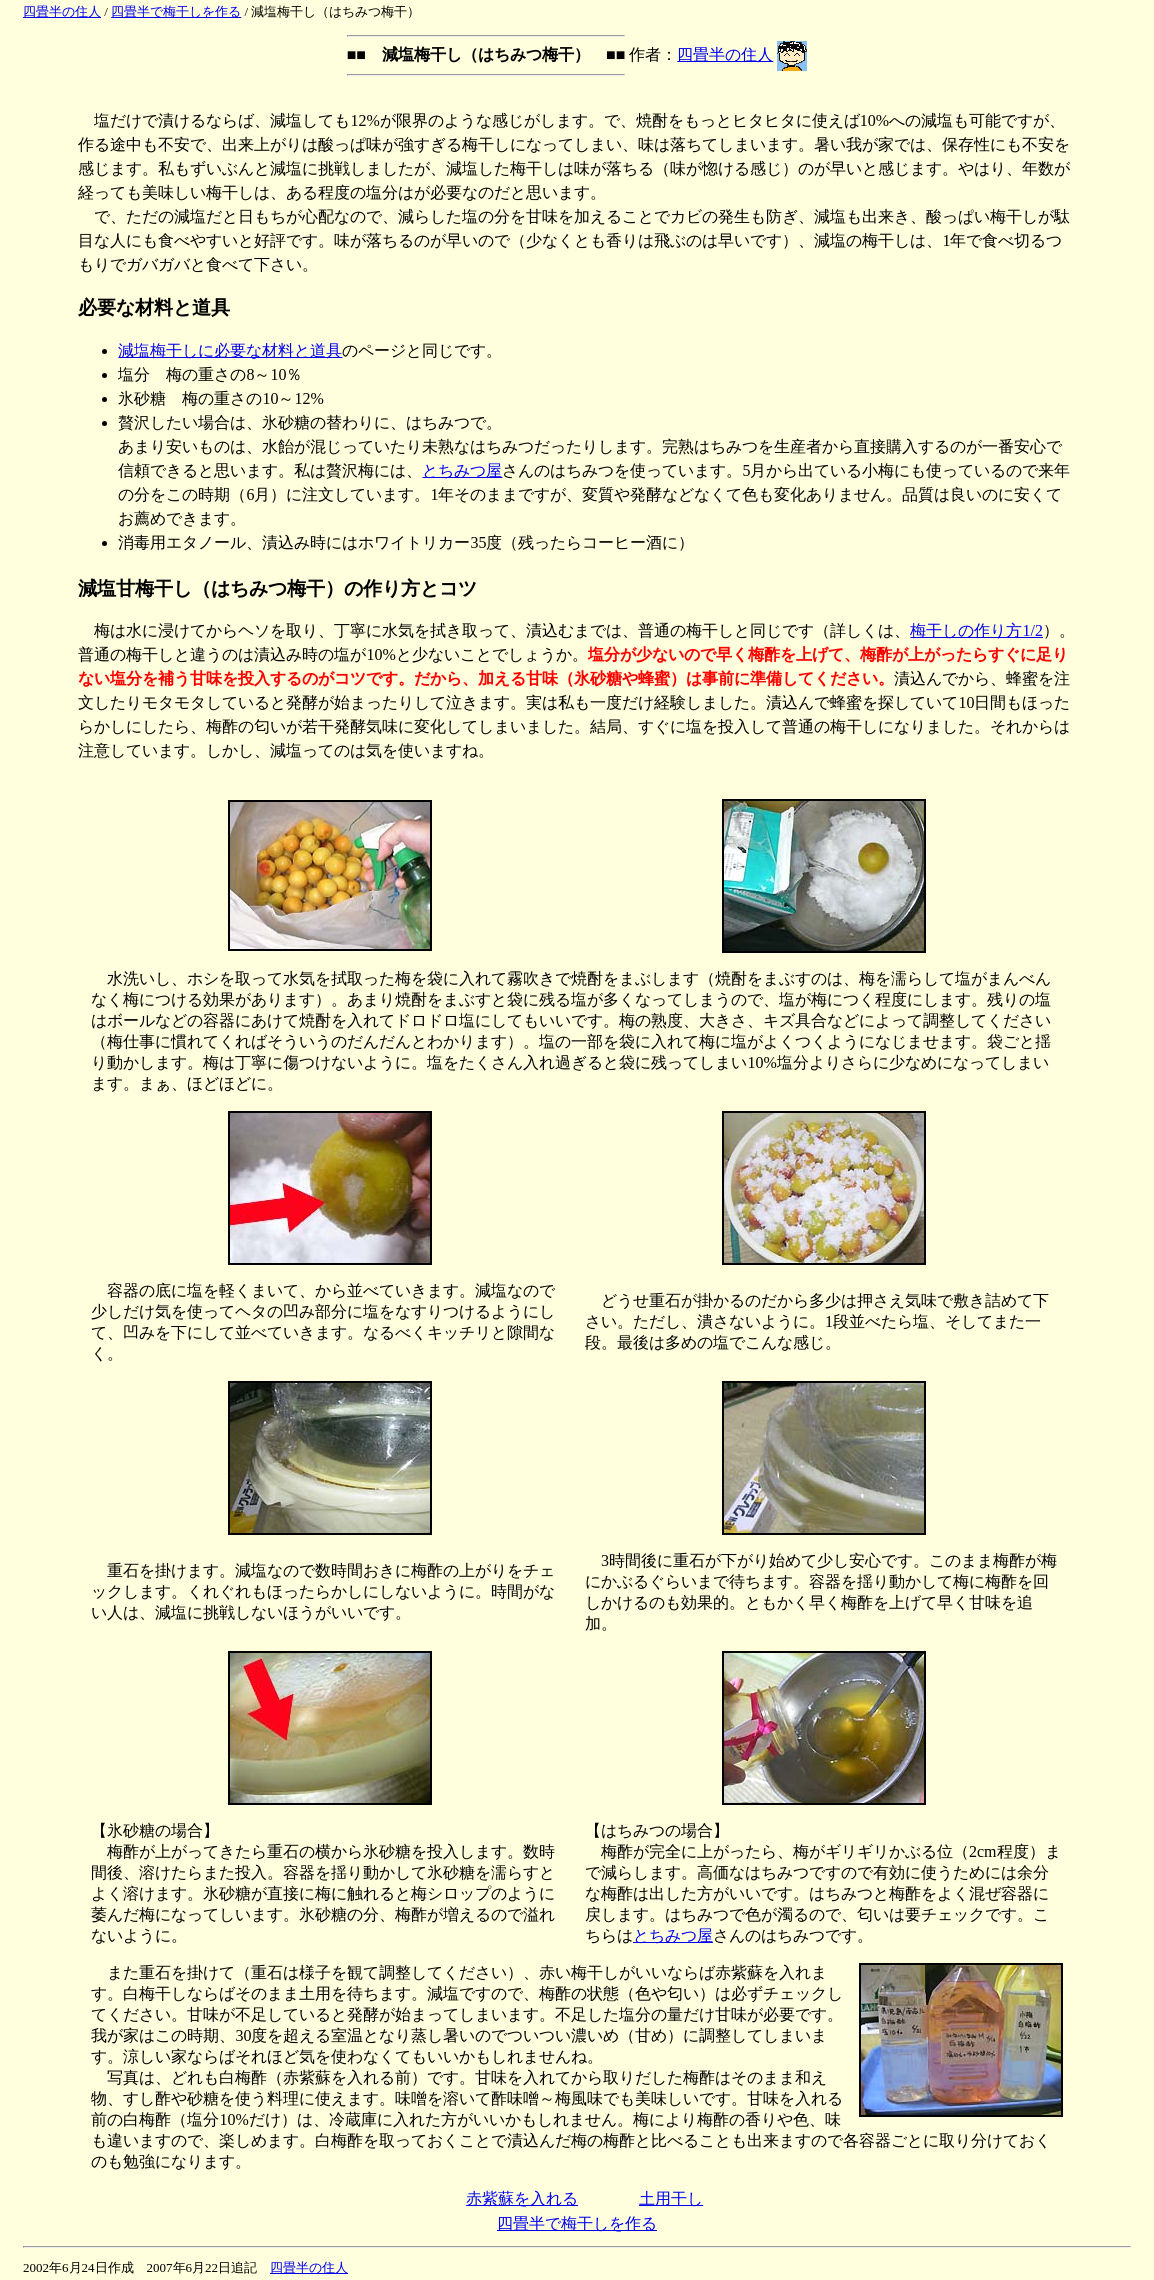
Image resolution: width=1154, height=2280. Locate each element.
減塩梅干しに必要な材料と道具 (230, 350)
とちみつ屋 (462, 470)
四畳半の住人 (62, 11)
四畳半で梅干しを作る (176, 11)
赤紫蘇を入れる (522, 2198)
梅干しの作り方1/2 (976, 630)
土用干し (671, 2198)
